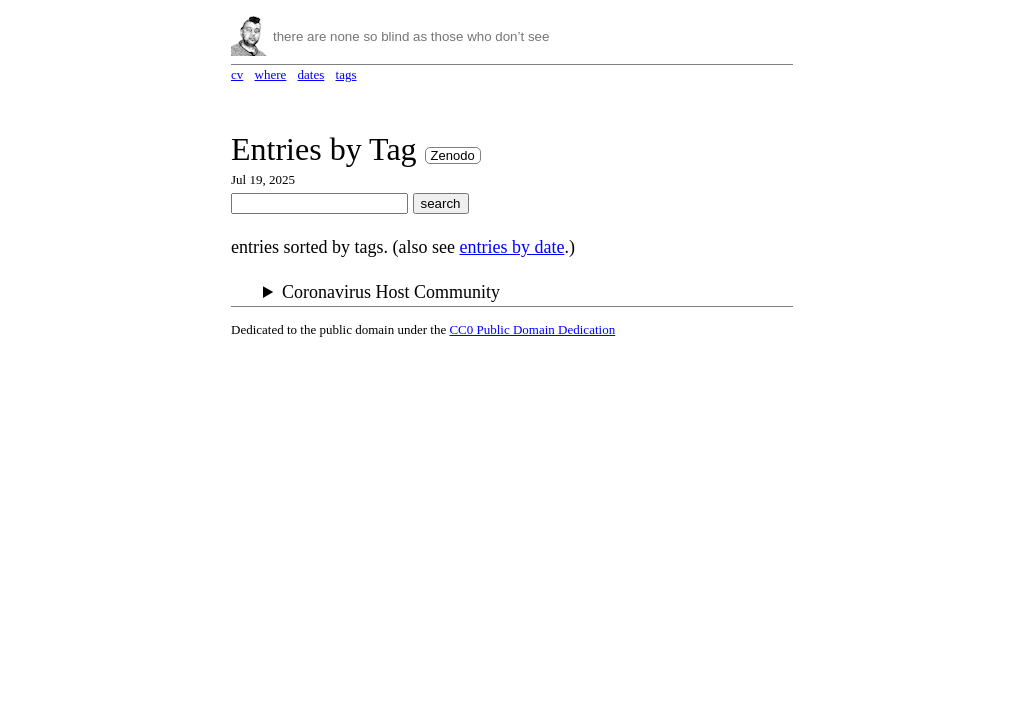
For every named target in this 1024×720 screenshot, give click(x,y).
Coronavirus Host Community (391, 292)
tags (346, 74)
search (441, 203)
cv (237, 74)
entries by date (511, 247)
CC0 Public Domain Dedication (532, 329)
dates (311, 74)
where (271, 74)
